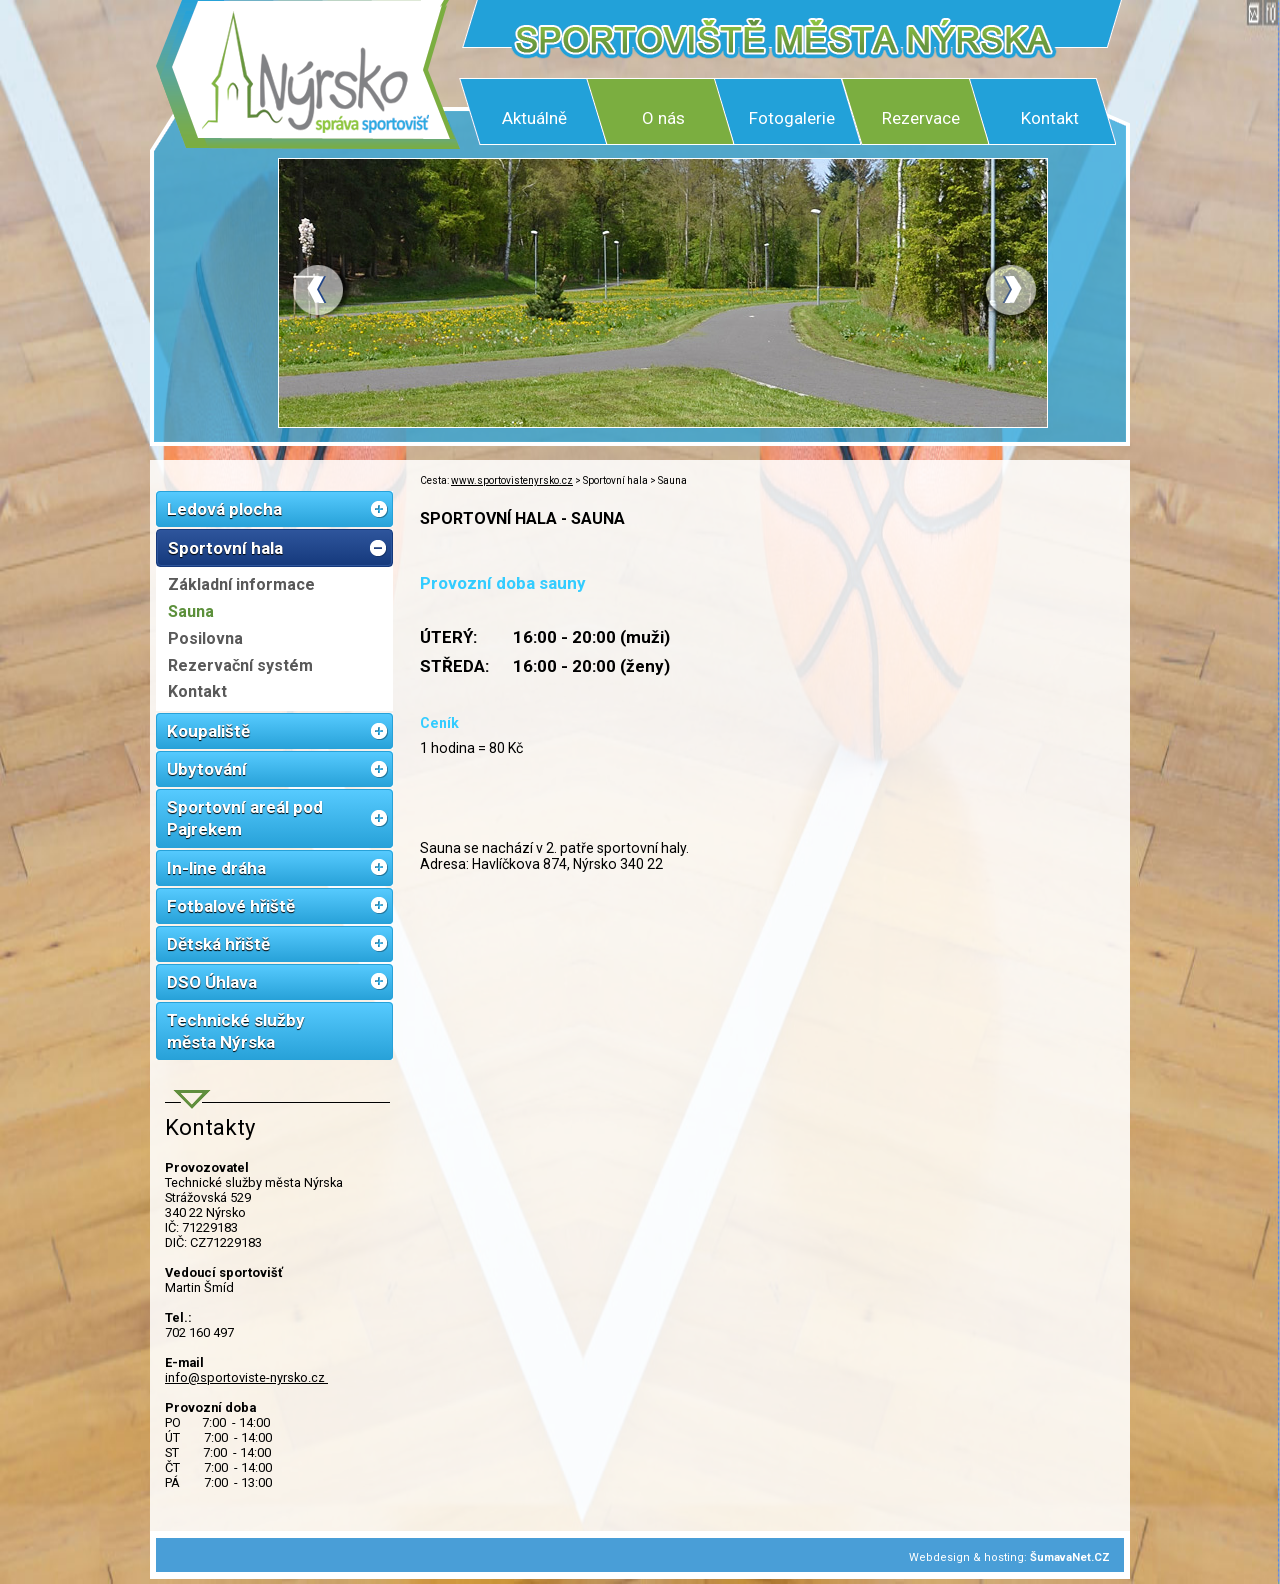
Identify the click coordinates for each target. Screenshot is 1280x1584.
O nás (663, 118)
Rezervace (921, 118)
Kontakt (1050, 118)
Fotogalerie (792, 118)
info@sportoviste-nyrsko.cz (246, 1377)
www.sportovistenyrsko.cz (512, 480)
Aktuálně (534, 118)
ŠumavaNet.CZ (1070, 1557)
